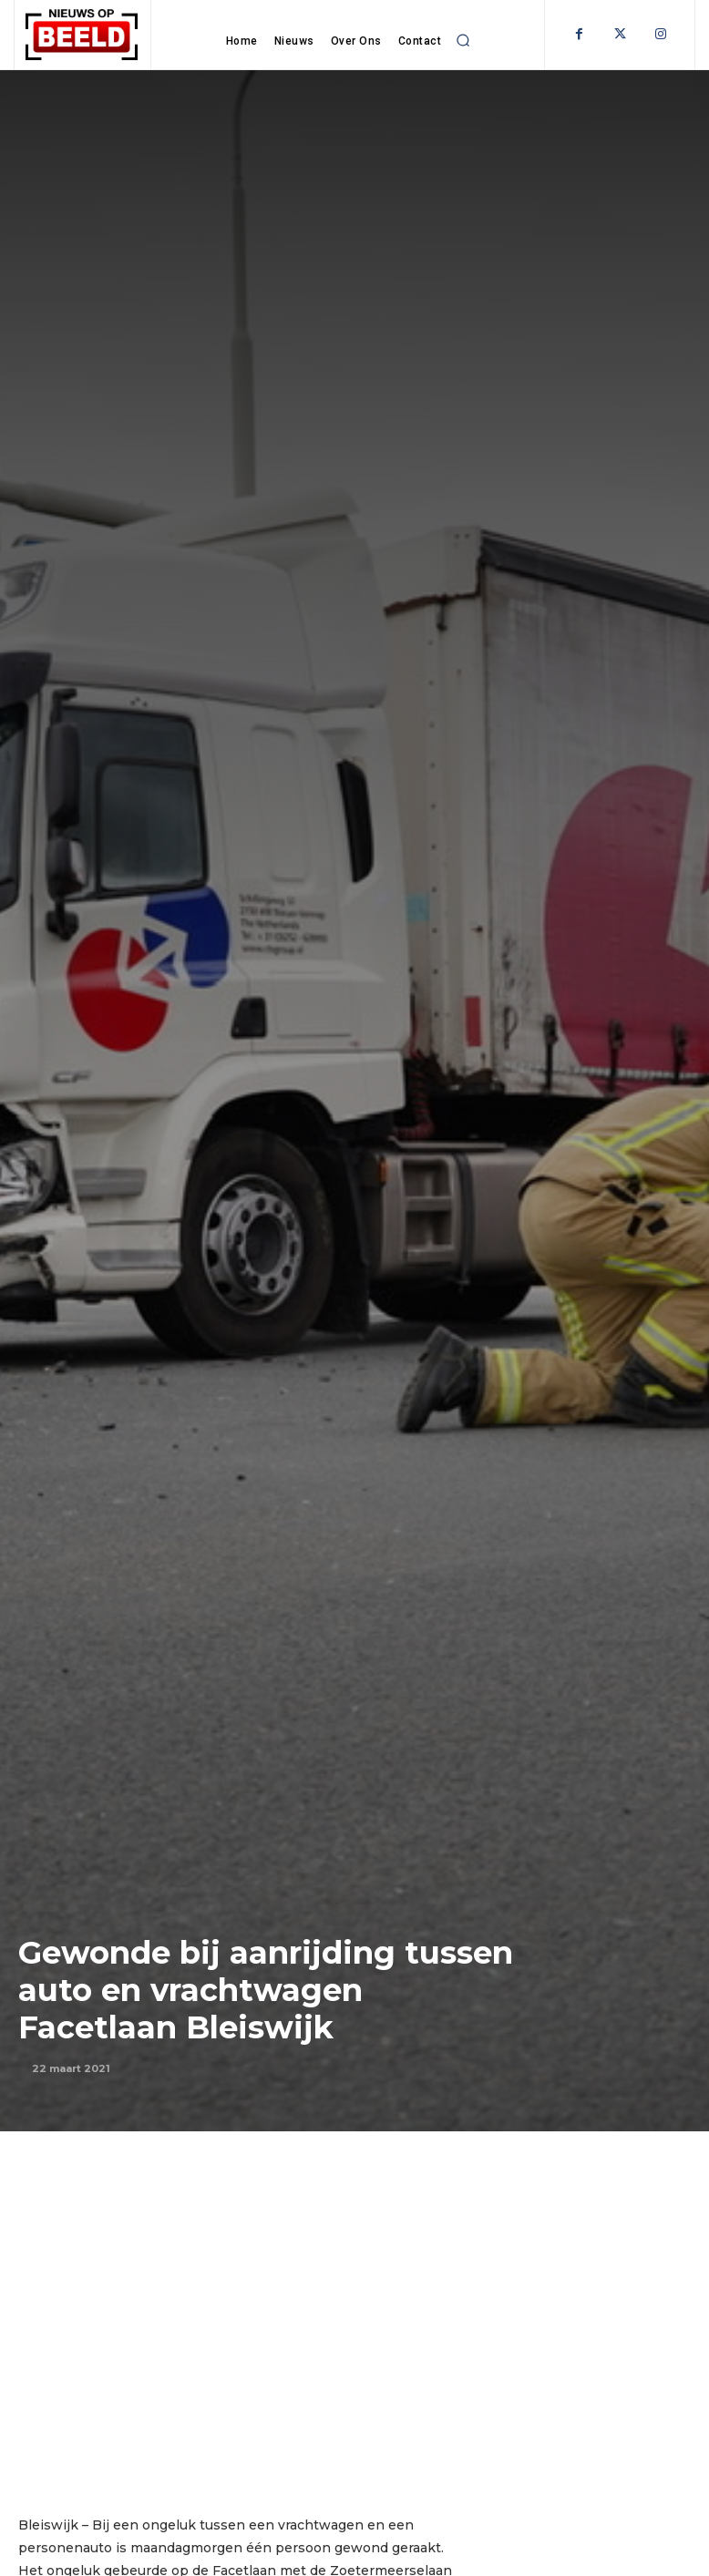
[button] (463, 40)
